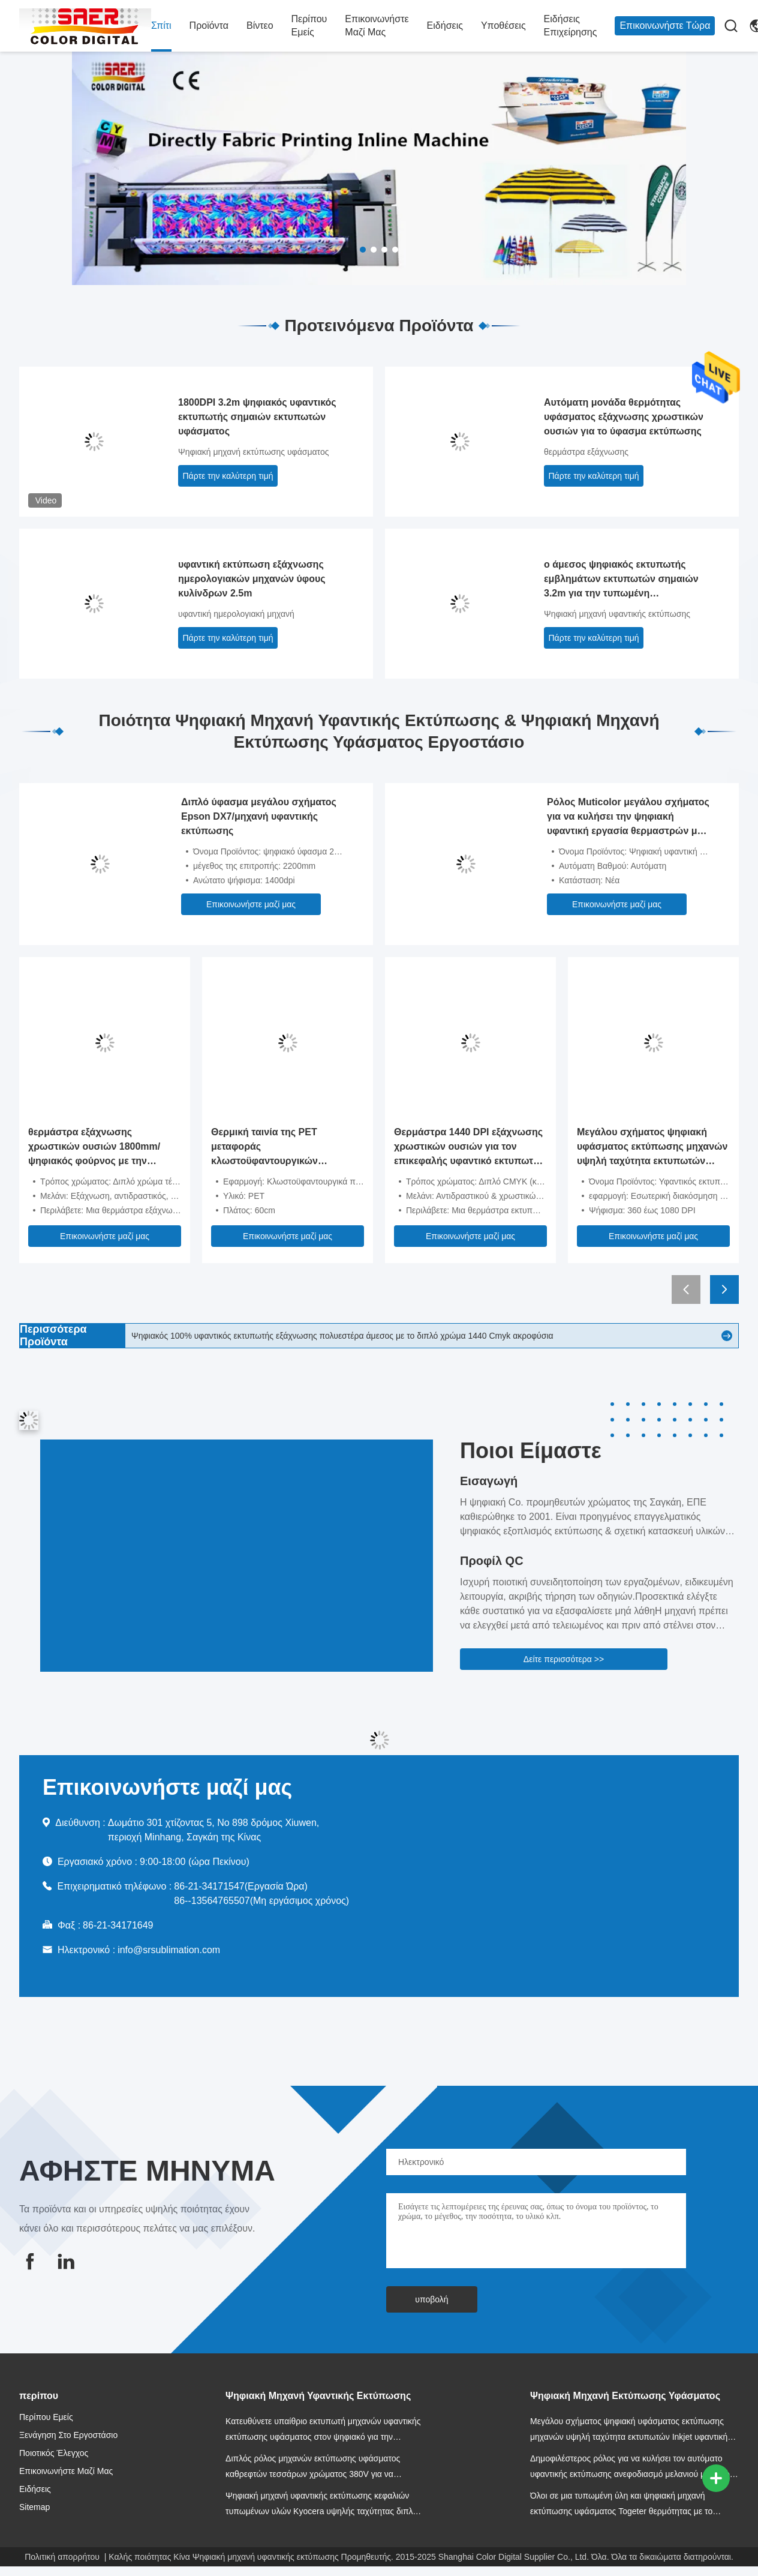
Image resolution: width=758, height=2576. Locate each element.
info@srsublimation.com (169, 1950)
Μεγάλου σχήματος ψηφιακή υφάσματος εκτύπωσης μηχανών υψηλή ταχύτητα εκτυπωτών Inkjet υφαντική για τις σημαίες (652, 1147)
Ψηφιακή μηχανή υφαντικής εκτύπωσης (617, 614)
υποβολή (431, 2299)
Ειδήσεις (445, 25)
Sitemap (34, 2507)
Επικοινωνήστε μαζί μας (376, 25)
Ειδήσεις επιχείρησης (570, 25)
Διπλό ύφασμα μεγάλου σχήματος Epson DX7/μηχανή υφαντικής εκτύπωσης (258, 816)
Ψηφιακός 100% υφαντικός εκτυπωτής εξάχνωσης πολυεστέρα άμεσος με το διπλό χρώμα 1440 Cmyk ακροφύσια (342, 1336)
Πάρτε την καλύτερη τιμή (228, 476)
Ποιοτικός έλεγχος (53, 2453)
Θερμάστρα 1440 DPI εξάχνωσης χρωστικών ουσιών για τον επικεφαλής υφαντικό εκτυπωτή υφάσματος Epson (468, 1147)
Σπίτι (161, 25)
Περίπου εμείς (309, 25)
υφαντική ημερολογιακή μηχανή (236, 614)
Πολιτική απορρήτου (62, 2557)
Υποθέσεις (503, 25)
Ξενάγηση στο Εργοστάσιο (68, 2435)
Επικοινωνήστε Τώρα (664, 25)
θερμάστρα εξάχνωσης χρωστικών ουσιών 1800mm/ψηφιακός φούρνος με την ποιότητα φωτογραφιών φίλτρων (103, 1147)
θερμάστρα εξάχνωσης (586, 452)
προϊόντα (209, 25)
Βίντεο (259, 25)
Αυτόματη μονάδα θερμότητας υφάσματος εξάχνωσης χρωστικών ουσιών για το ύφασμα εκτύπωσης (623, 416)
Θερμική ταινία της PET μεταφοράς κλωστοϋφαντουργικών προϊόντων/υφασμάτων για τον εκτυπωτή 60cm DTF (282, 1147)
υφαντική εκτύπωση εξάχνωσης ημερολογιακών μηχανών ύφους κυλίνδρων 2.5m (252, 578)
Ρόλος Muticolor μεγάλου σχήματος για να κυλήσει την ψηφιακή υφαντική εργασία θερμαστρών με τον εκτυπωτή (628, 817)
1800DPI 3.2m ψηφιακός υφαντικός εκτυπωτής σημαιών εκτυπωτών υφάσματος (257, 416)
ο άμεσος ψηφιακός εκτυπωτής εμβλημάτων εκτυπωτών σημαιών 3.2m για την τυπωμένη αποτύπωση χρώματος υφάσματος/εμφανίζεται (625, 580)
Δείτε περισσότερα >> (564, 1659)
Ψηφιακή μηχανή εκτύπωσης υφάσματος (253, 452)
